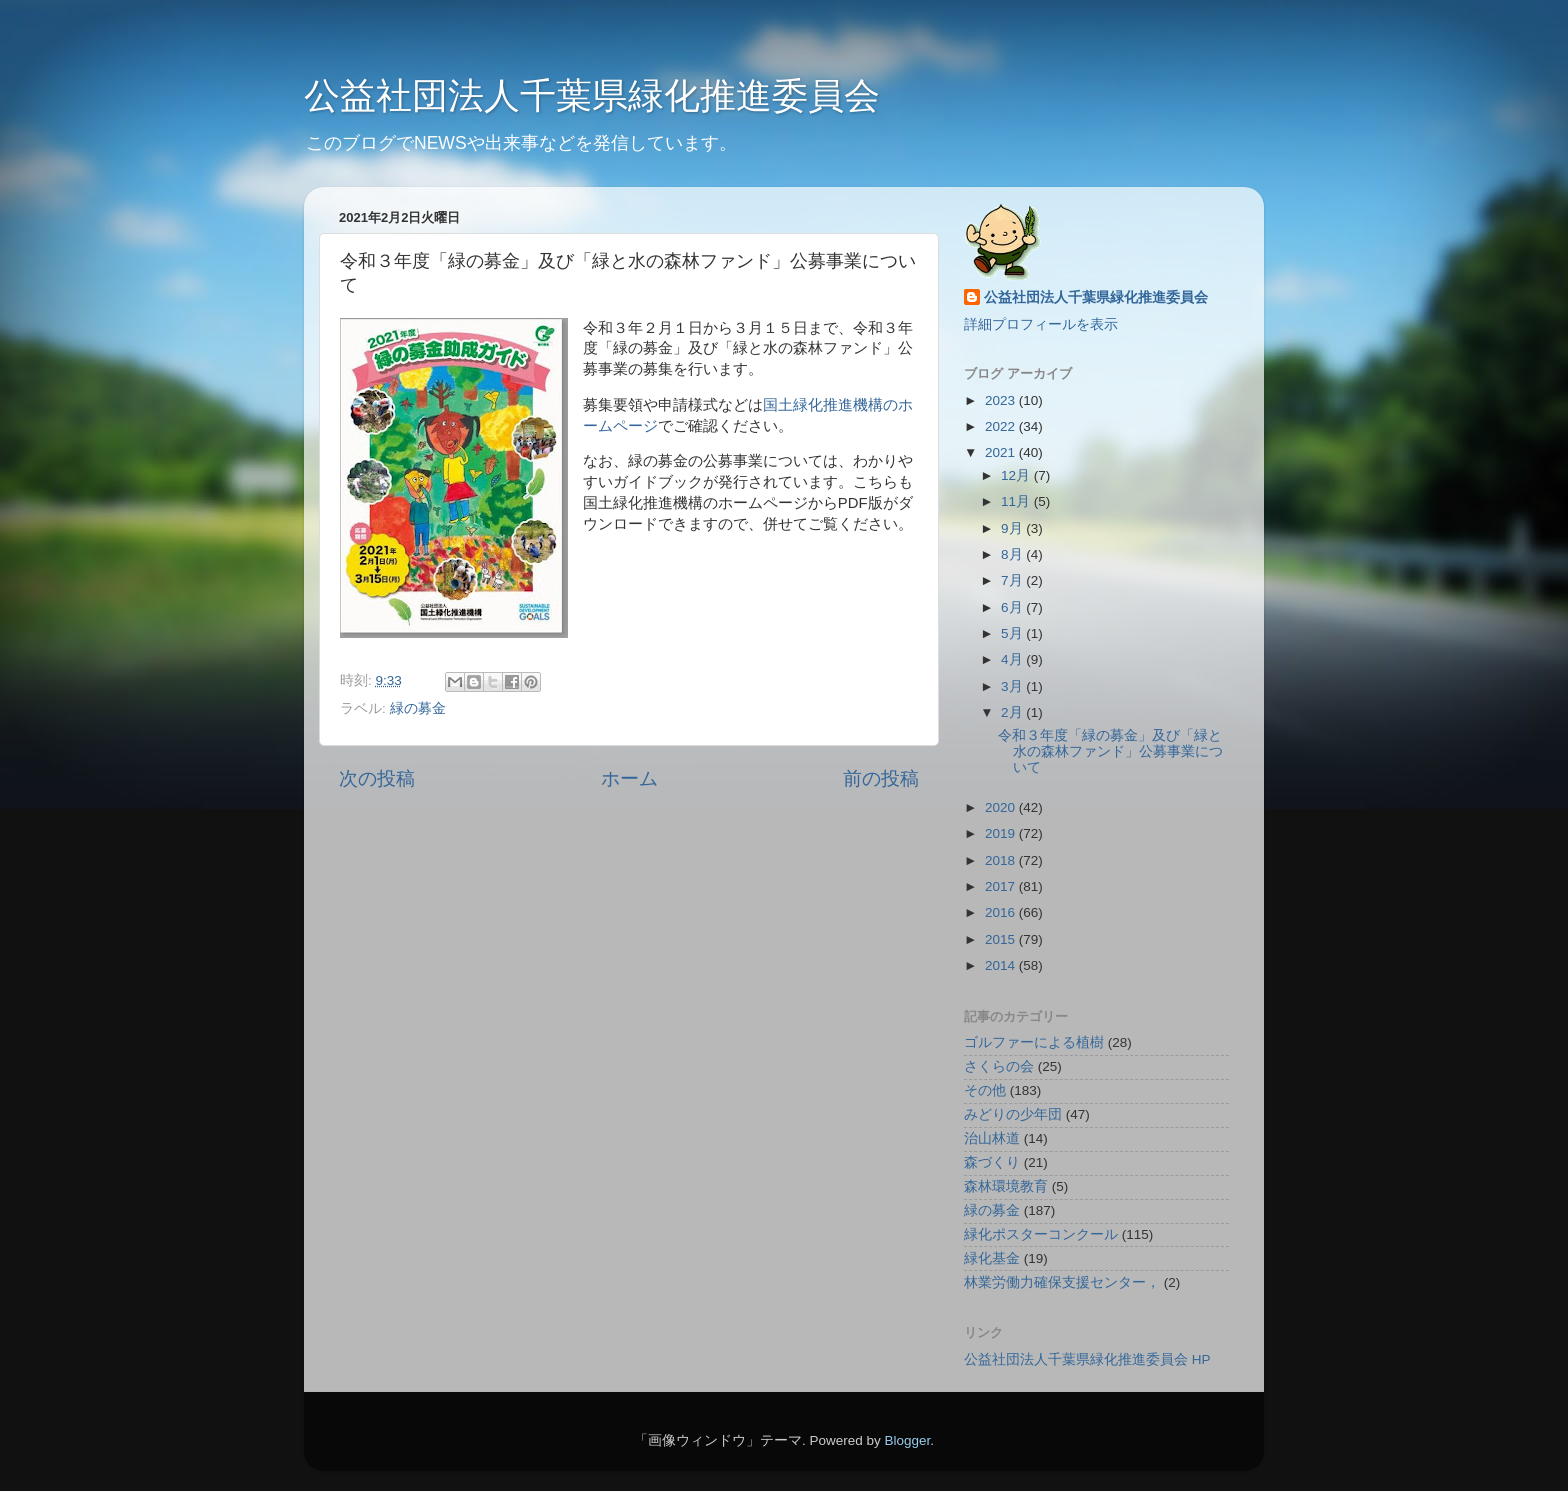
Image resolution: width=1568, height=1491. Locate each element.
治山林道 (992, 1138)
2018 (1002, 860)
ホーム (629, 778)
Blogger (907, 1440)
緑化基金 (992, 1258)
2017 (1002, 886)
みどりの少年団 (1013, 1114)
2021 (1002, 452)
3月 (1013, 686)
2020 (1002, 807)
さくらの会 (999, 1066)
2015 (1002, 939)
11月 (1017, 501)
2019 (1002, 833)
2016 (1002, 912)
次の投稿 (377, 778)
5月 (1013, 633)
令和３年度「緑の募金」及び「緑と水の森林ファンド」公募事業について (1110, 751)
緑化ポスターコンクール (1041, 1234)
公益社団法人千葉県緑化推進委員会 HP (1087, 1359)
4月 (1013, 659)
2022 (1002, 426)
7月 (1013, 580)
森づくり (992, 1162)
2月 (1013, 712)
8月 (1013, 554)
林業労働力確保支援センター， (1062, 1282)
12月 (1017, 475)
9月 (1013, 528)
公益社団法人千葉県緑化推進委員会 (592, 95)
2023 (1002, 400)
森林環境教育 (1006, 1186)
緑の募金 (418, 708)
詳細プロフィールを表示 (1041, 324)
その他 (985, 1090)
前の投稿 (881, 778)
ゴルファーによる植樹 (1034, 1042)
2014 (1002, 965)
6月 (1013, 607)
